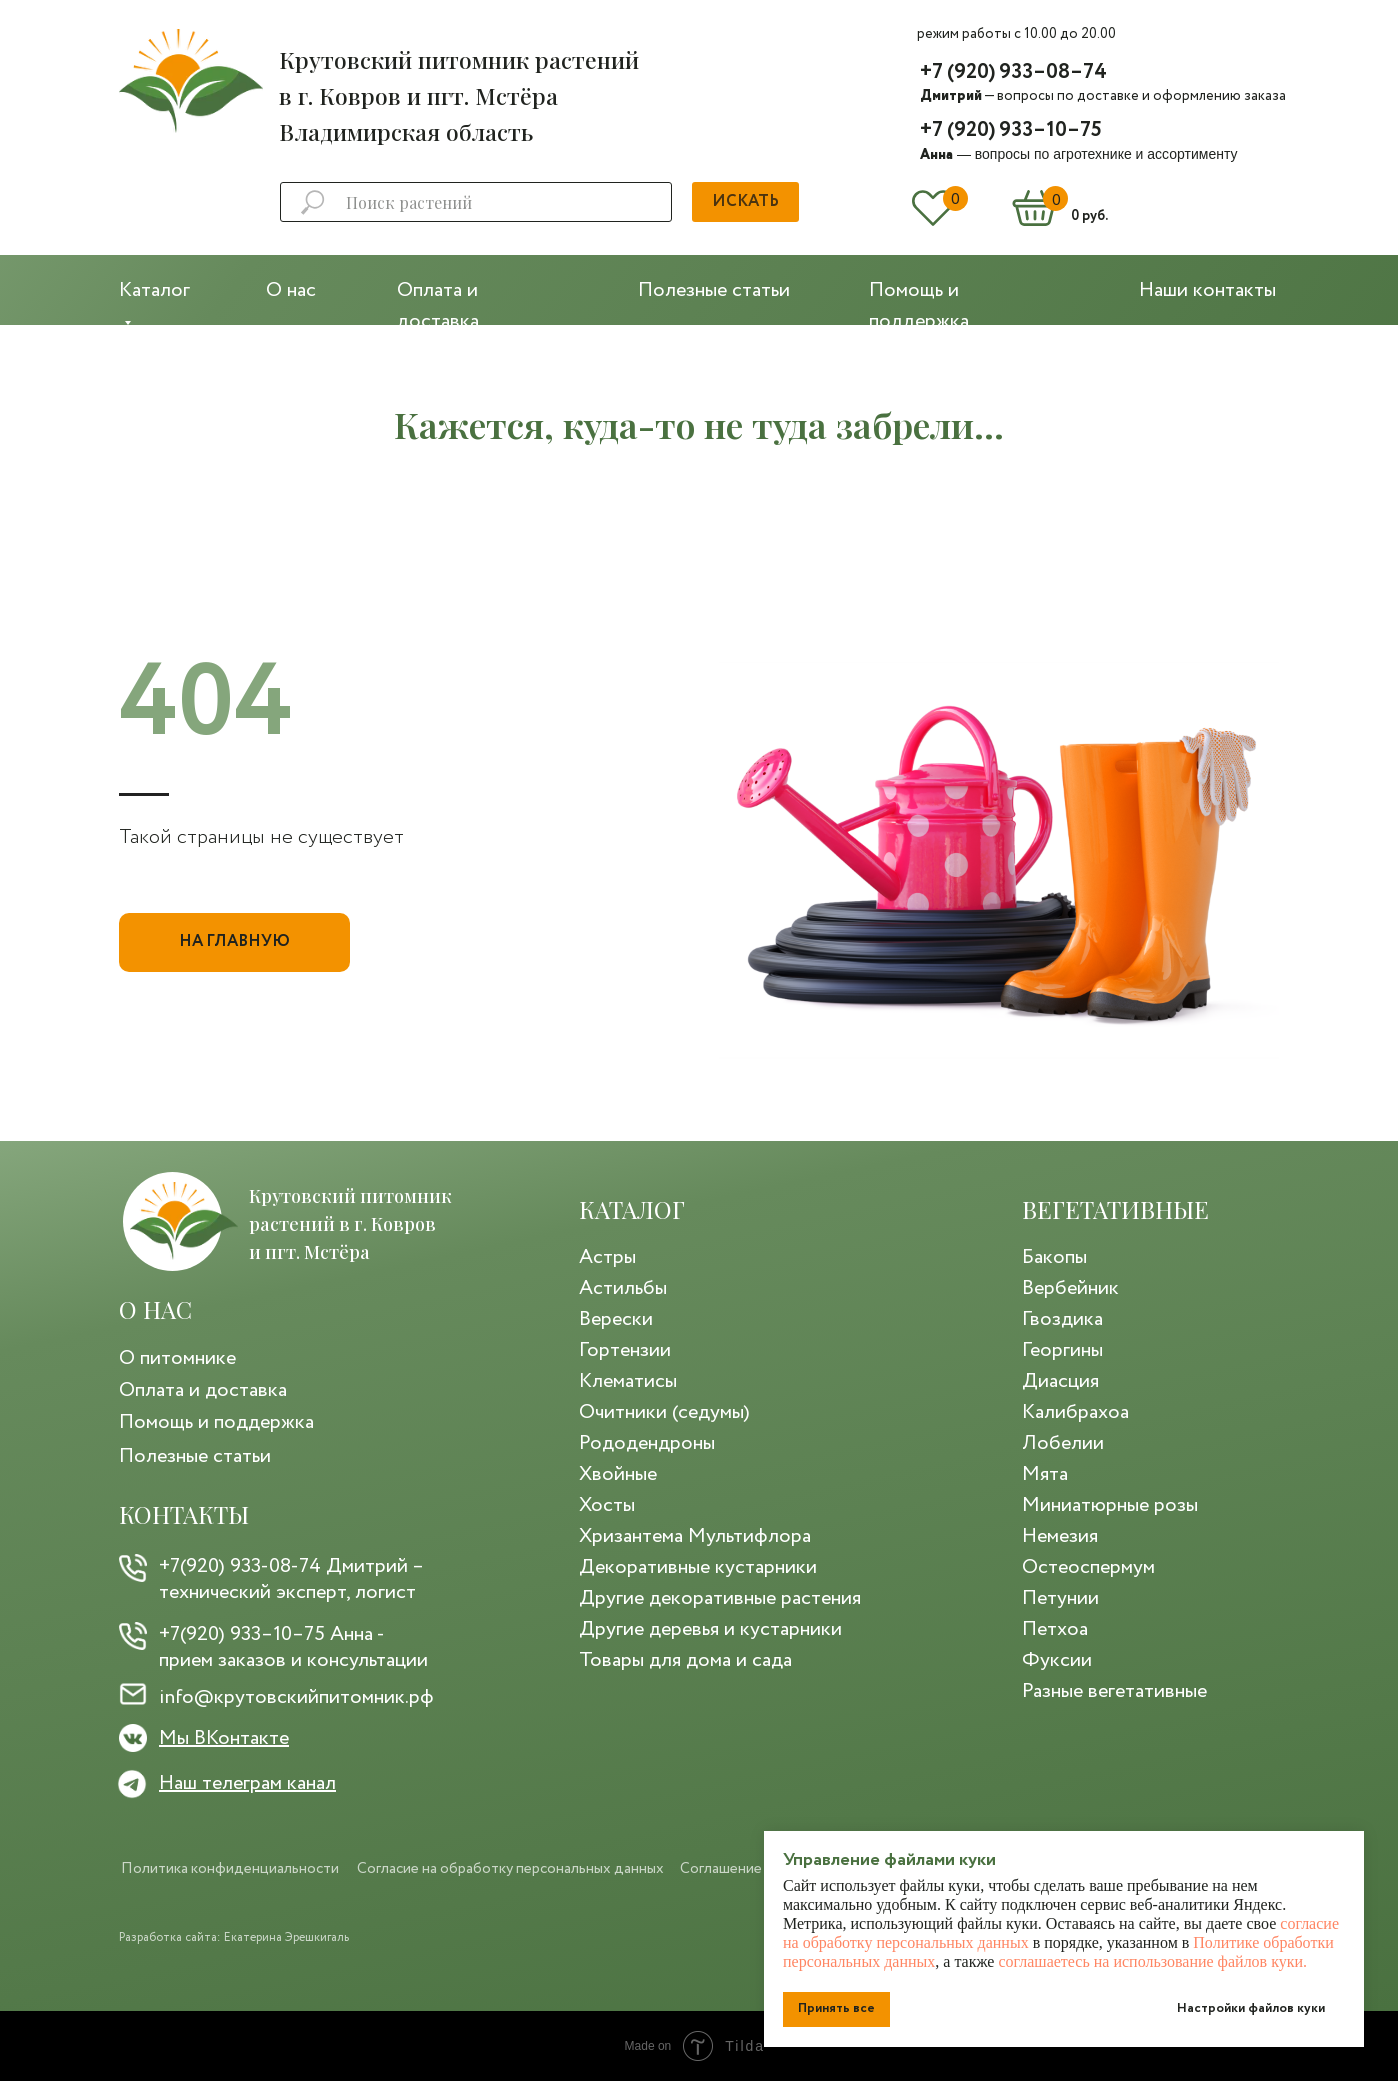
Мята (1045, 1474)
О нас (291, 290)
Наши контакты (1207, 290)
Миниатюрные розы (1110, 1505)
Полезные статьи (714, 290)
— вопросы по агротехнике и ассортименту (1078, 154)
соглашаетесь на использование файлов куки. (1152, 1961)
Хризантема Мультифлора (695, 1536)
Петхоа (1055, 1629)
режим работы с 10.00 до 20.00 (1016, 34)
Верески (616, 1319)
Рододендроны (647, 1443)
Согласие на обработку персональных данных (510, 1869)
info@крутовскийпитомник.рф (296, 1697)
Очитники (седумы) (664, 1412)
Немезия (1060, 1536)
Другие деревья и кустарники (710, 1629)
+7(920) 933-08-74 (240, 1566)
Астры (607, 1257)
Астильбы (623, 1288)
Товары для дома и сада (685, 1660)
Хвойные (618, 1474)
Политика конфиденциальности (230, 1869)
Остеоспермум (1088, 1567)
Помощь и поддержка (216, 1422)
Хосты (607, 1505)
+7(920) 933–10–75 (242, 1634)
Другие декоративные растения (720, 1598)
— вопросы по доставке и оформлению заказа (1103, 96)
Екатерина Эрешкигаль (286, 1937)
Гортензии (625, 1350)
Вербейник (1070, 1288)
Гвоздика (1062, 1319)
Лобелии (1063, 1443)
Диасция (1060, 1381)
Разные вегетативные (1114, 1691)
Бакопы (1054, 1257)
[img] (191, 81)
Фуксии (1057, 1660)
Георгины (1062, 1350)
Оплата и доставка (203, 1390)
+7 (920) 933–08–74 (1013, 72)
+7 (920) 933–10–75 (1011, 130)
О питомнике (177, 1358)
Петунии (1060, 1598)
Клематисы (628, 1381)
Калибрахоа (1075, 1412)
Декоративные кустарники (698, 1567)
